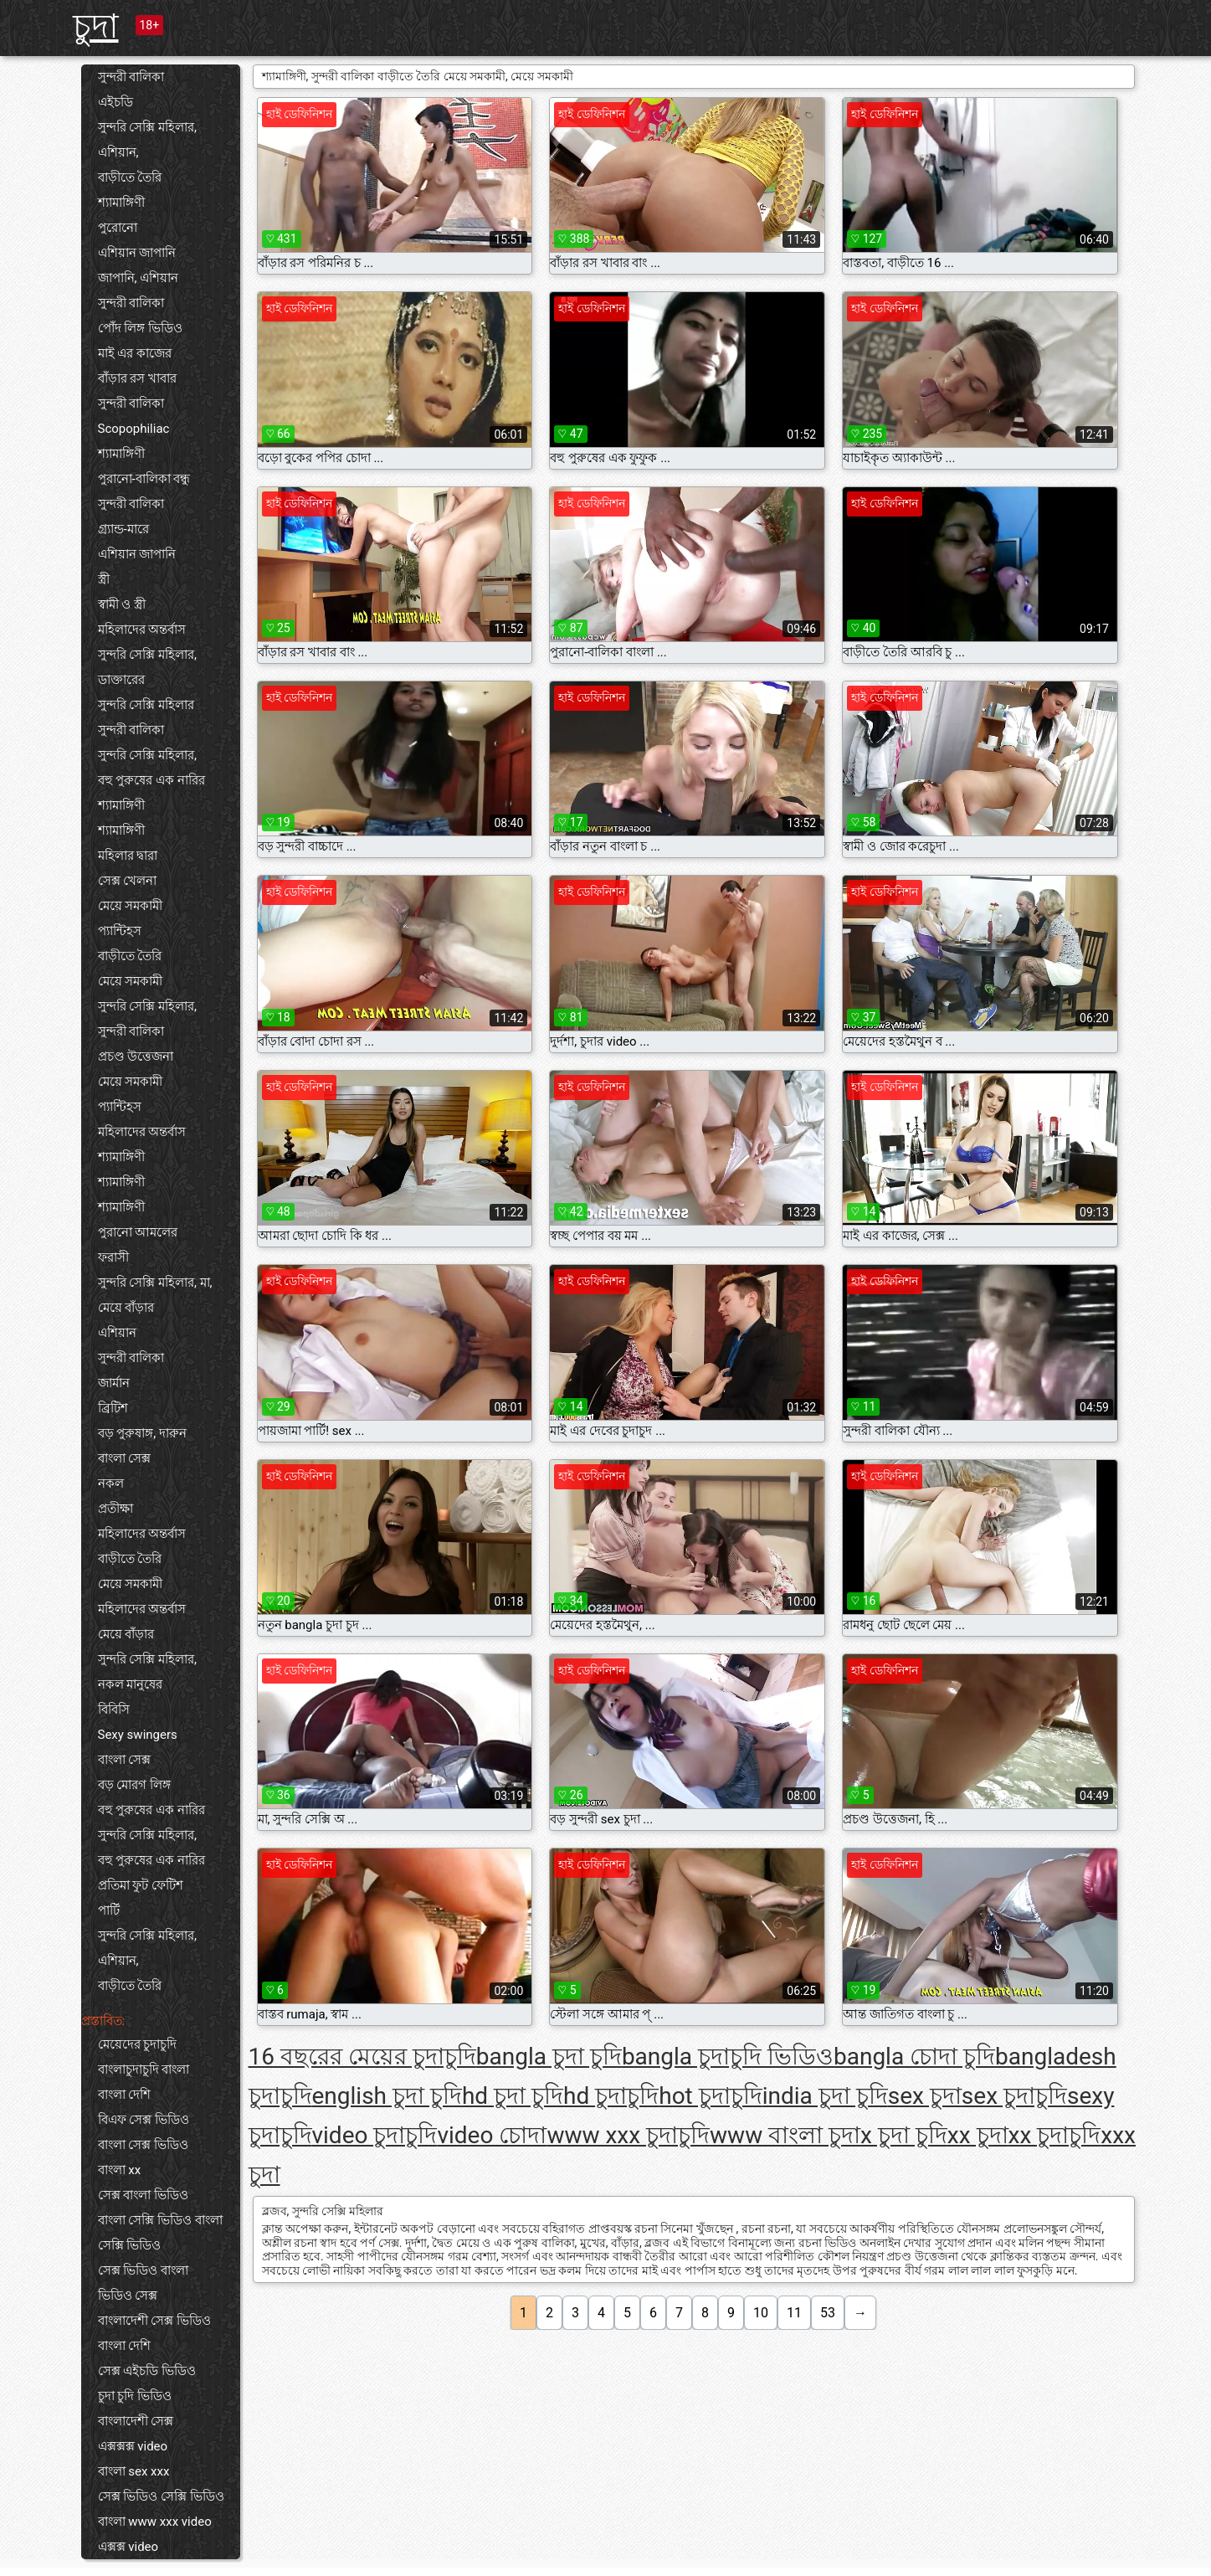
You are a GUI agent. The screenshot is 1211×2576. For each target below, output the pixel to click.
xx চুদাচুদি (1054, 2135)
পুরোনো (117, 227)
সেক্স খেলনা (127, 880)
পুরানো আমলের (138, 1232)
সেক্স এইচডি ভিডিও (147, 2370)
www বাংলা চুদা (785, 2135)
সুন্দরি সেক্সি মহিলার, (147, 654)
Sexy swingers (137, 1734)
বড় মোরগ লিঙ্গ (134, 1784)
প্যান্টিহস (119, 930)
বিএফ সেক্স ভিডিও (143, 2119)
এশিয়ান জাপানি (137, 252)
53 (827, 2313)
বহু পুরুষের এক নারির (151, 780)
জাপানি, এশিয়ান (138, 277)
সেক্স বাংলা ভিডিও (143, 2195)
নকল (111, 1483)
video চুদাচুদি (375, 2135)
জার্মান (114, 1383)
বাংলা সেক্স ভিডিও (143, 2144)
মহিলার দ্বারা (128, 855)
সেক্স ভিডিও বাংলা (143, 2270)
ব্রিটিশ (113, 1408)
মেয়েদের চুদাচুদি (137, 2044)
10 (760, 2313)
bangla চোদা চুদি (914, 2056)
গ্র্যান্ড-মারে (123, 529)
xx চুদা (977, 2135)
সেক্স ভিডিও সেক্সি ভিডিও (161, 2496)
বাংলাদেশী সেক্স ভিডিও (154, 2320)
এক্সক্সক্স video (133, 2446)
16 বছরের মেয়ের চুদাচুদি (362, 2056)
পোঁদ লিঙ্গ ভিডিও (140, 328)
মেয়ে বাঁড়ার (126, 1307)
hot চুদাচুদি (710, 2096)
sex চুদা (925, 2096)
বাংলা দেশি (124, 2094)
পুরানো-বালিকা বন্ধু (144, 478)
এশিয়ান (117, 1332)
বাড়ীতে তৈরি (130, 177)
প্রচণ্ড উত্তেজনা (136, 1056)
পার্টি (109, 1910)
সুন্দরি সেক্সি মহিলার (146, 704)
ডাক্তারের (121, 679)
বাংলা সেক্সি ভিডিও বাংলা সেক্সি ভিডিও (160, 2233)
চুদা (96, 26)
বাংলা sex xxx (134, 2471)
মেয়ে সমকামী (130, 905)
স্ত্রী (104, 579)
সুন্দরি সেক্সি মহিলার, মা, (155, 1282)
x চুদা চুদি (903, 2135)
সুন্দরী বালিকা (131, 77)
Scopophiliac (134, 428)
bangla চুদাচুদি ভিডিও (728, 2056)
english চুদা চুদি (387, 2096)
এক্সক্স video (128, 2546)
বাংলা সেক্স (124, 1458)
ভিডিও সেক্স (128, 2295)
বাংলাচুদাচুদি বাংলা (144, 2069)
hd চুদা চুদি (512, 2096)
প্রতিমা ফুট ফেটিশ (140, 1885)
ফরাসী (113, 1257)
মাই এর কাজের (135, 353)
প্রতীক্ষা (115, 1508)
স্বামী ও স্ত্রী (122, 604)
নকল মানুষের (130, 1684)
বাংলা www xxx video (155, 2521)
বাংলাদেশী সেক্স (136, 2421)
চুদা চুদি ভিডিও (135, 2396)
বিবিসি (114, 1709)
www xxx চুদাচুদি (628, 2135)
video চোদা (491, 2135)
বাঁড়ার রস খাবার (137, 378)
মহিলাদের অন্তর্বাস (142, 629)
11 (794, 2313)
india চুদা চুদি (825, 2096)
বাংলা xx (119, 2170)
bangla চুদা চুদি (549, 2056)
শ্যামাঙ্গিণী (121, 202)
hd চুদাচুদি (611, 2096)
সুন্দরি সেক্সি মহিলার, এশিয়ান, (147, 140)
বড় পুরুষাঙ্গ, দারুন (142, 1433)
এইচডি (115, 102)
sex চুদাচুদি (1014, 2096)
